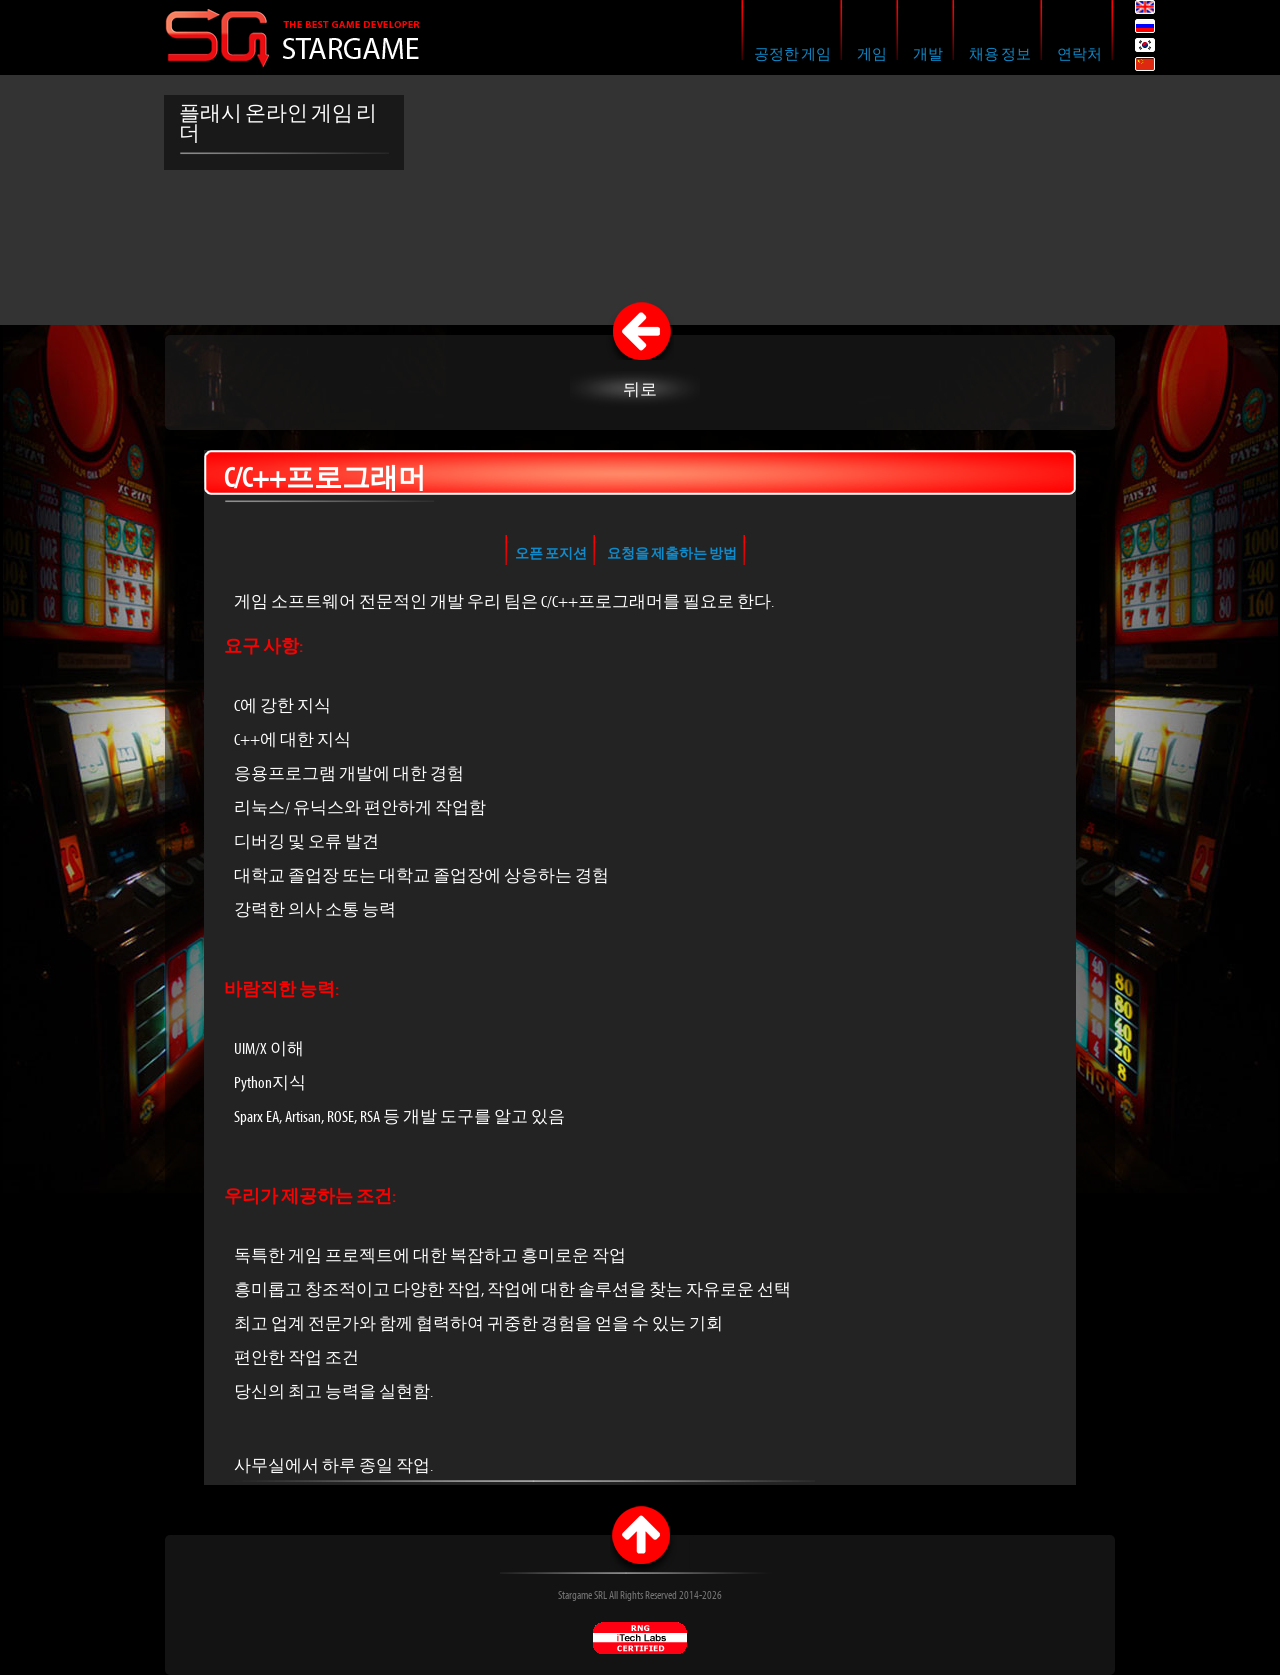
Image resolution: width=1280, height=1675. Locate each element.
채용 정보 (1000, 55)
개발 (928, 55)
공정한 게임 (792, 55)
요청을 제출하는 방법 (672, 554)
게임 (872, 55)
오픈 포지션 (551, 554)
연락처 (1079, 55)
